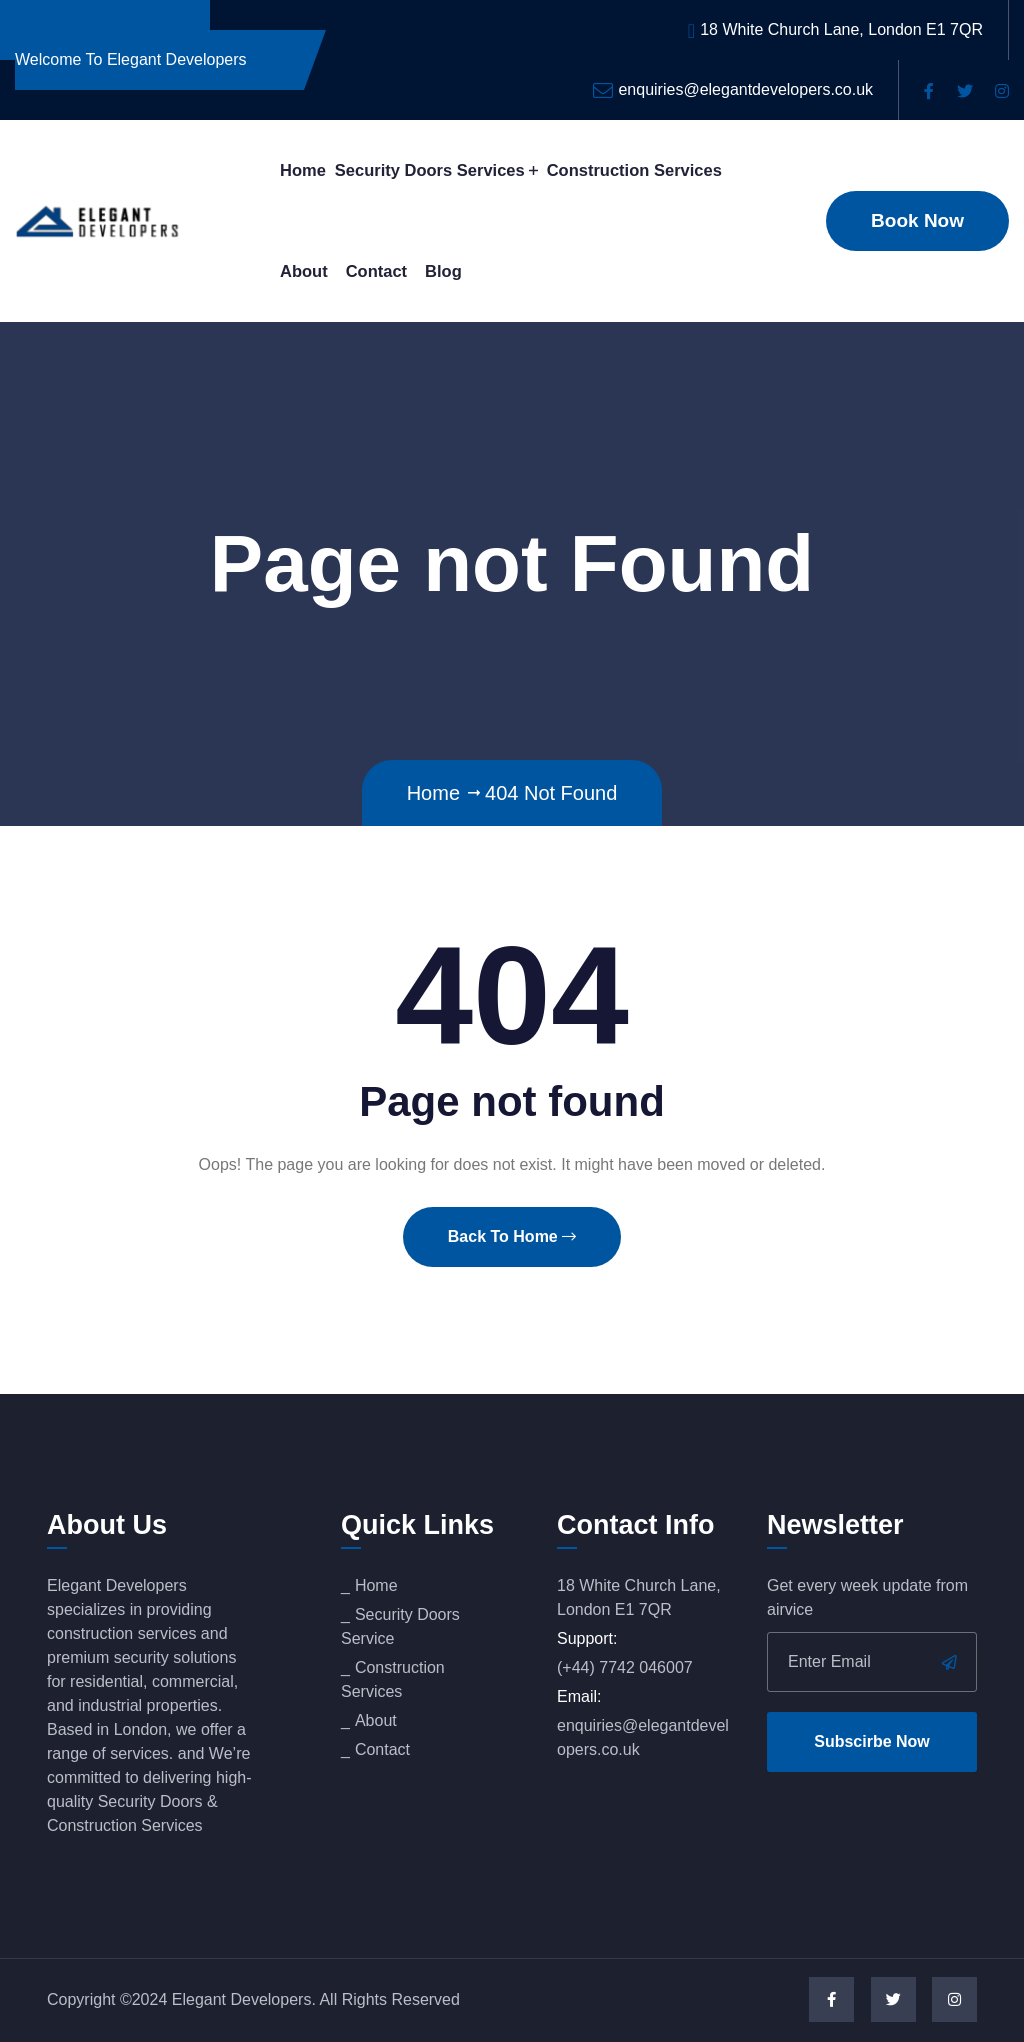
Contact (376, 271)
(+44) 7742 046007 (625, 1667)
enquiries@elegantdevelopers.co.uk (745, 89)
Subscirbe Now (872, 1741)
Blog (443, 271)
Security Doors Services (430, 170)
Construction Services (634, 170)
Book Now (917, 220)
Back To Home (512, 1236)
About (304, 271)
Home (303, 170)
